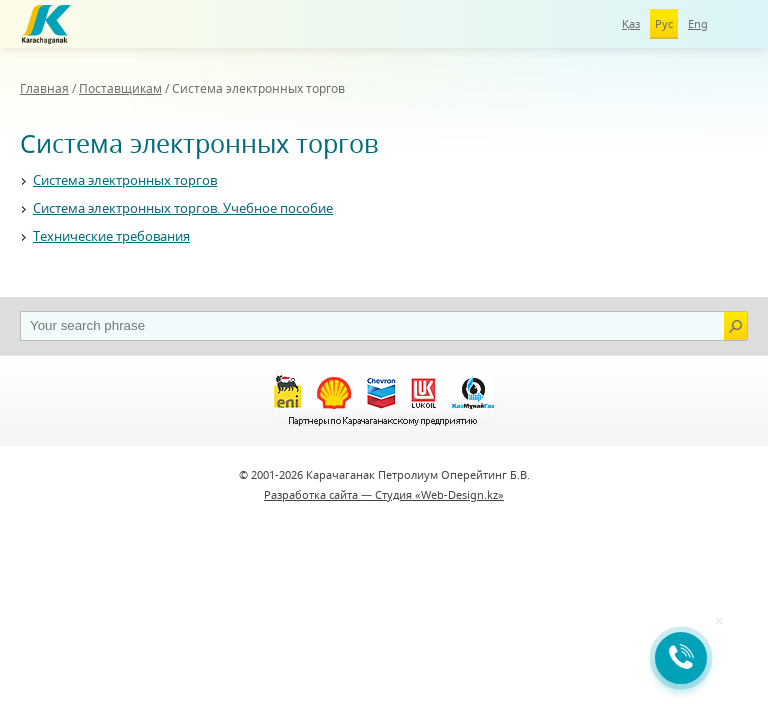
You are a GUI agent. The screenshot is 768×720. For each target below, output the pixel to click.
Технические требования (111, 236)
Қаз (631, 23)
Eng (698, 23)
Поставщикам (120, 88)
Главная (44, 88)
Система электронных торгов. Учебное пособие (183, 208)
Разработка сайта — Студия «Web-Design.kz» (384, 494)
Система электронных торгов (125, 180)
